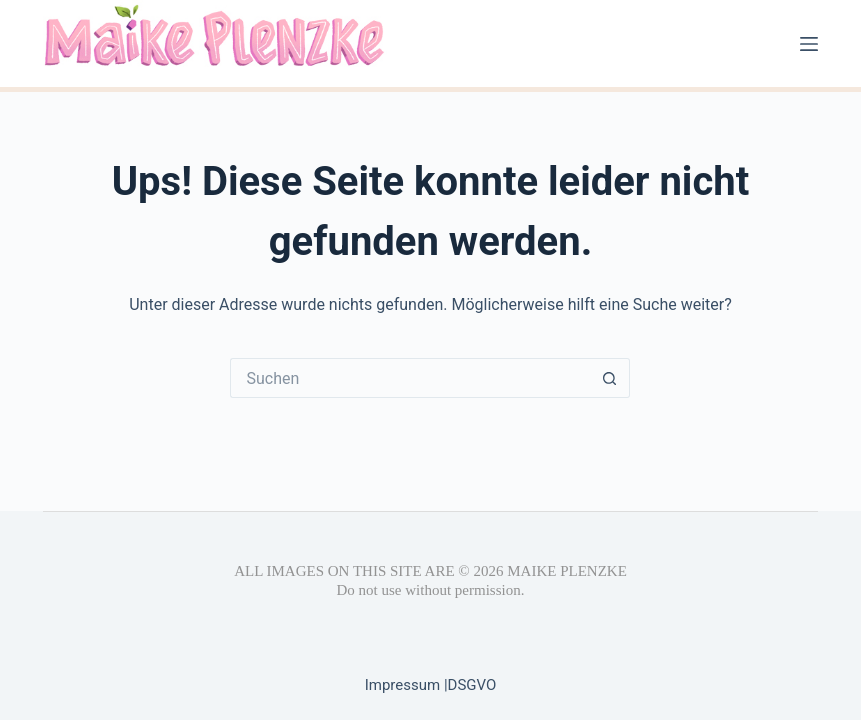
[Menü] (809, 44)
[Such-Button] (610, 378)
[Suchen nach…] (410, 378)
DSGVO (472, 685)
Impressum (404, 685)
